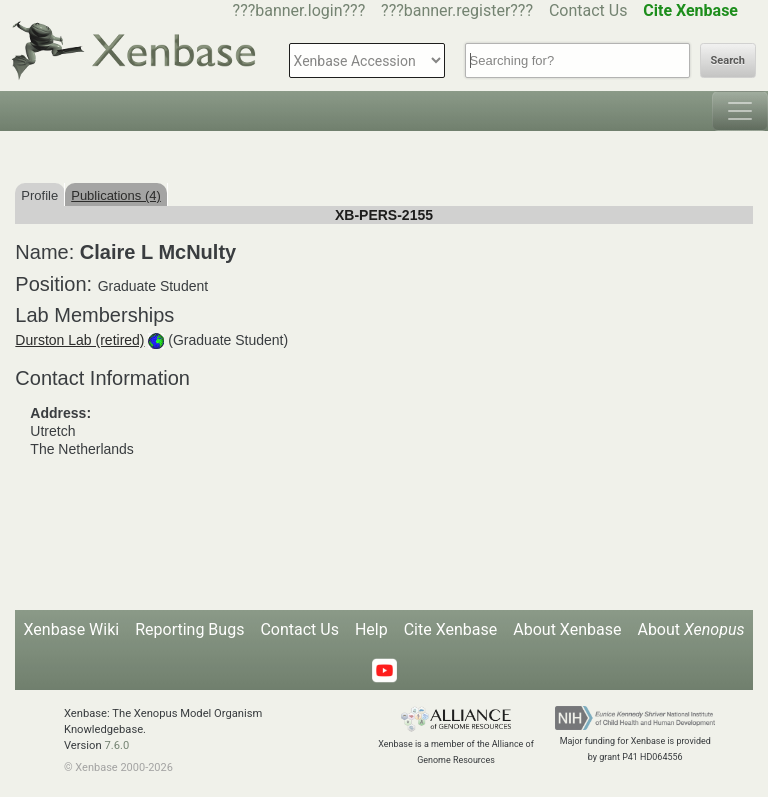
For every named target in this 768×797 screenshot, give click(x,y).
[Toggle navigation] (740, 111)
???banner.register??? (457, 10)
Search (728, 60)
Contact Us (588, 10)
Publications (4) (116, 195)
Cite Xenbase (451, 629)
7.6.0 (116, 745)
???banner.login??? (299, 10)
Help (371, 629)
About (690, 629)
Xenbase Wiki (72, 629)
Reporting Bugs (189, 629)
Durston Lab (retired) (79, 340)
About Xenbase (567, 629)
